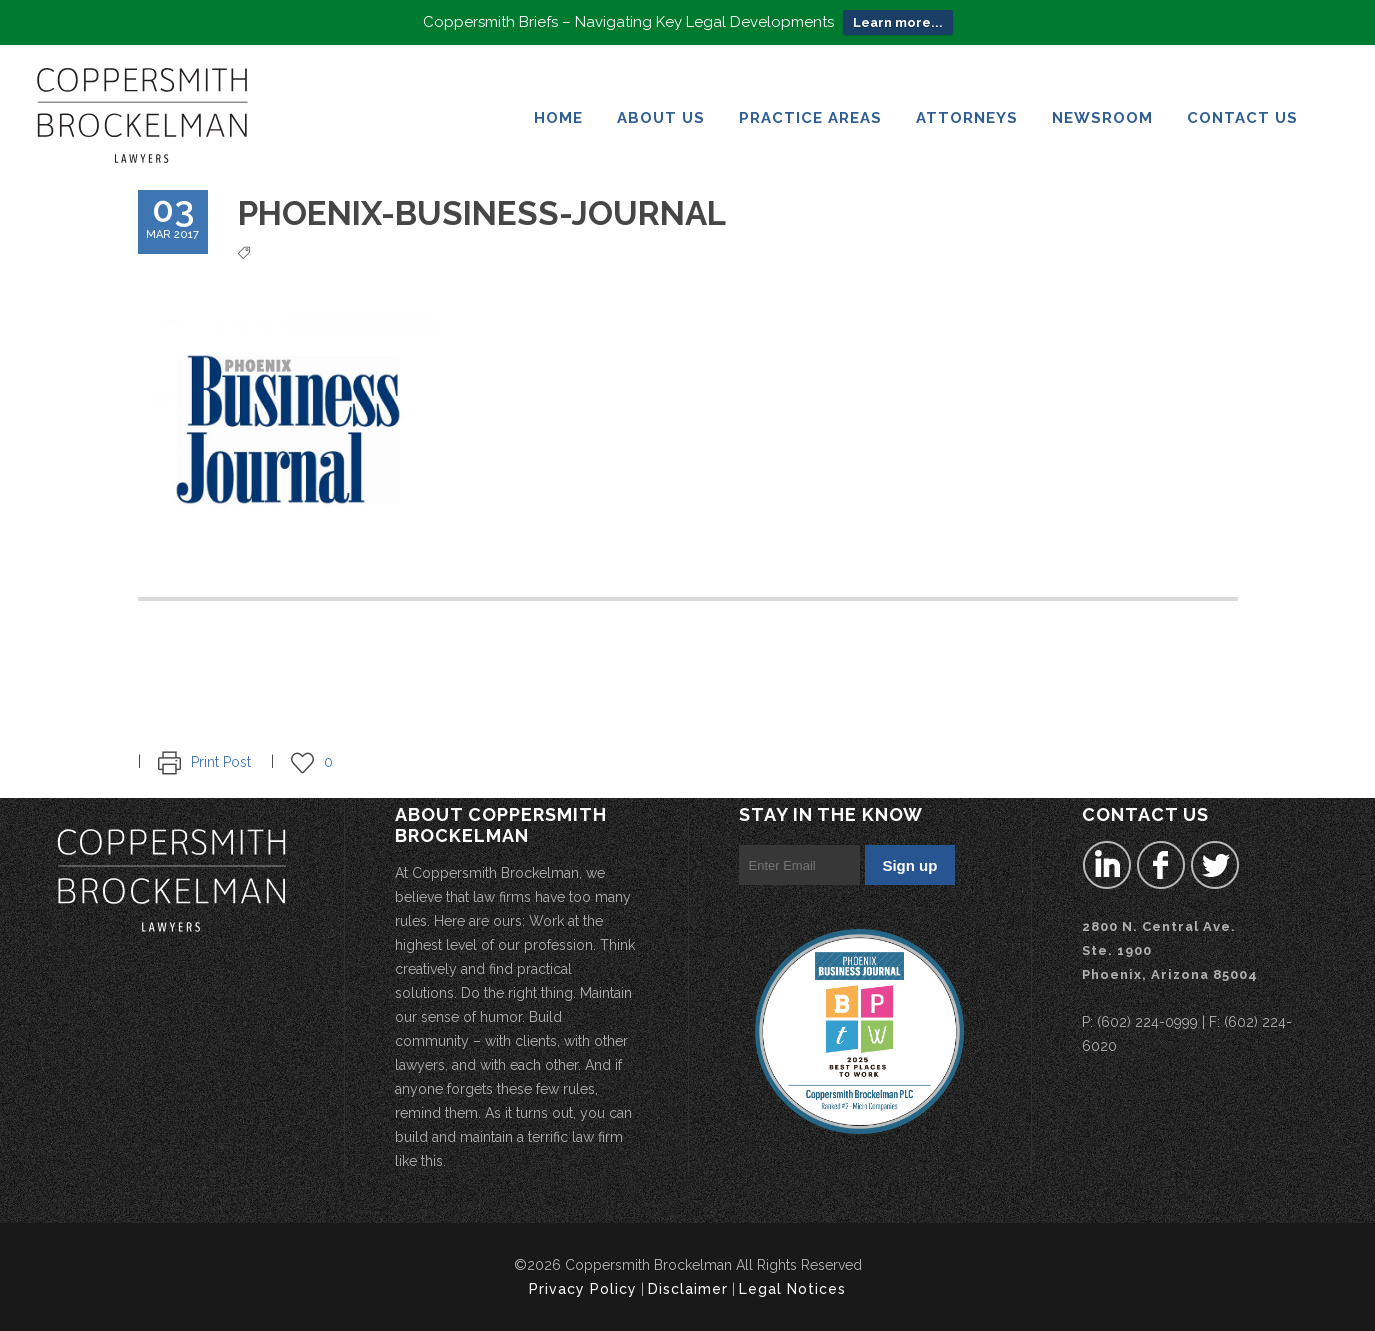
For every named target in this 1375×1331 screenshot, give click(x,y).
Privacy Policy (583, 1289)
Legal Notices (792, 1289)
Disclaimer (688, 1289)
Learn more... (898, 17)
